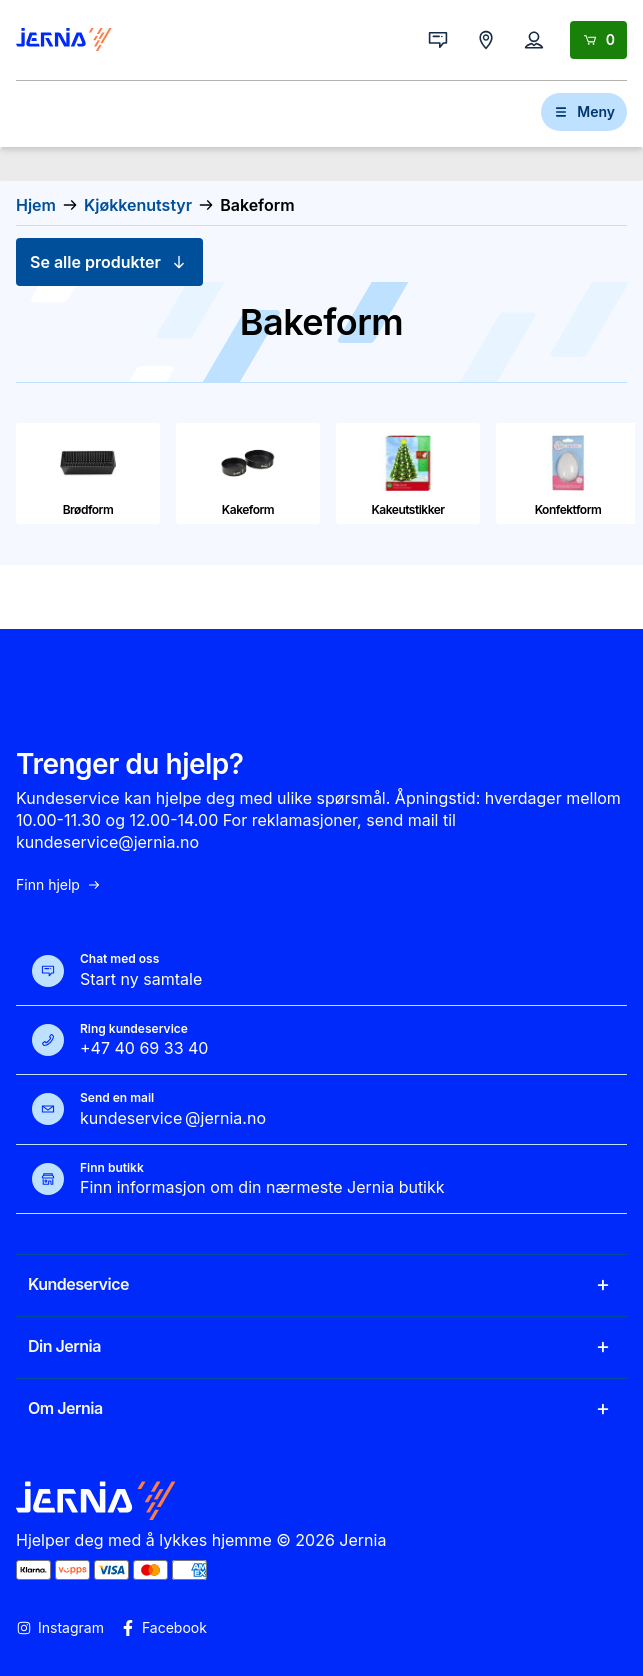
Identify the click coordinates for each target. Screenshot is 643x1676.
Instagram (60, 1628)
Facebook (163, 1628)
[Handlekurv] (598, 40)
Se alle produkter (109, 262)
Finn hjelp (59, 885)
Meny (584, 111)
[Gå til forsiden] (64, 40)
